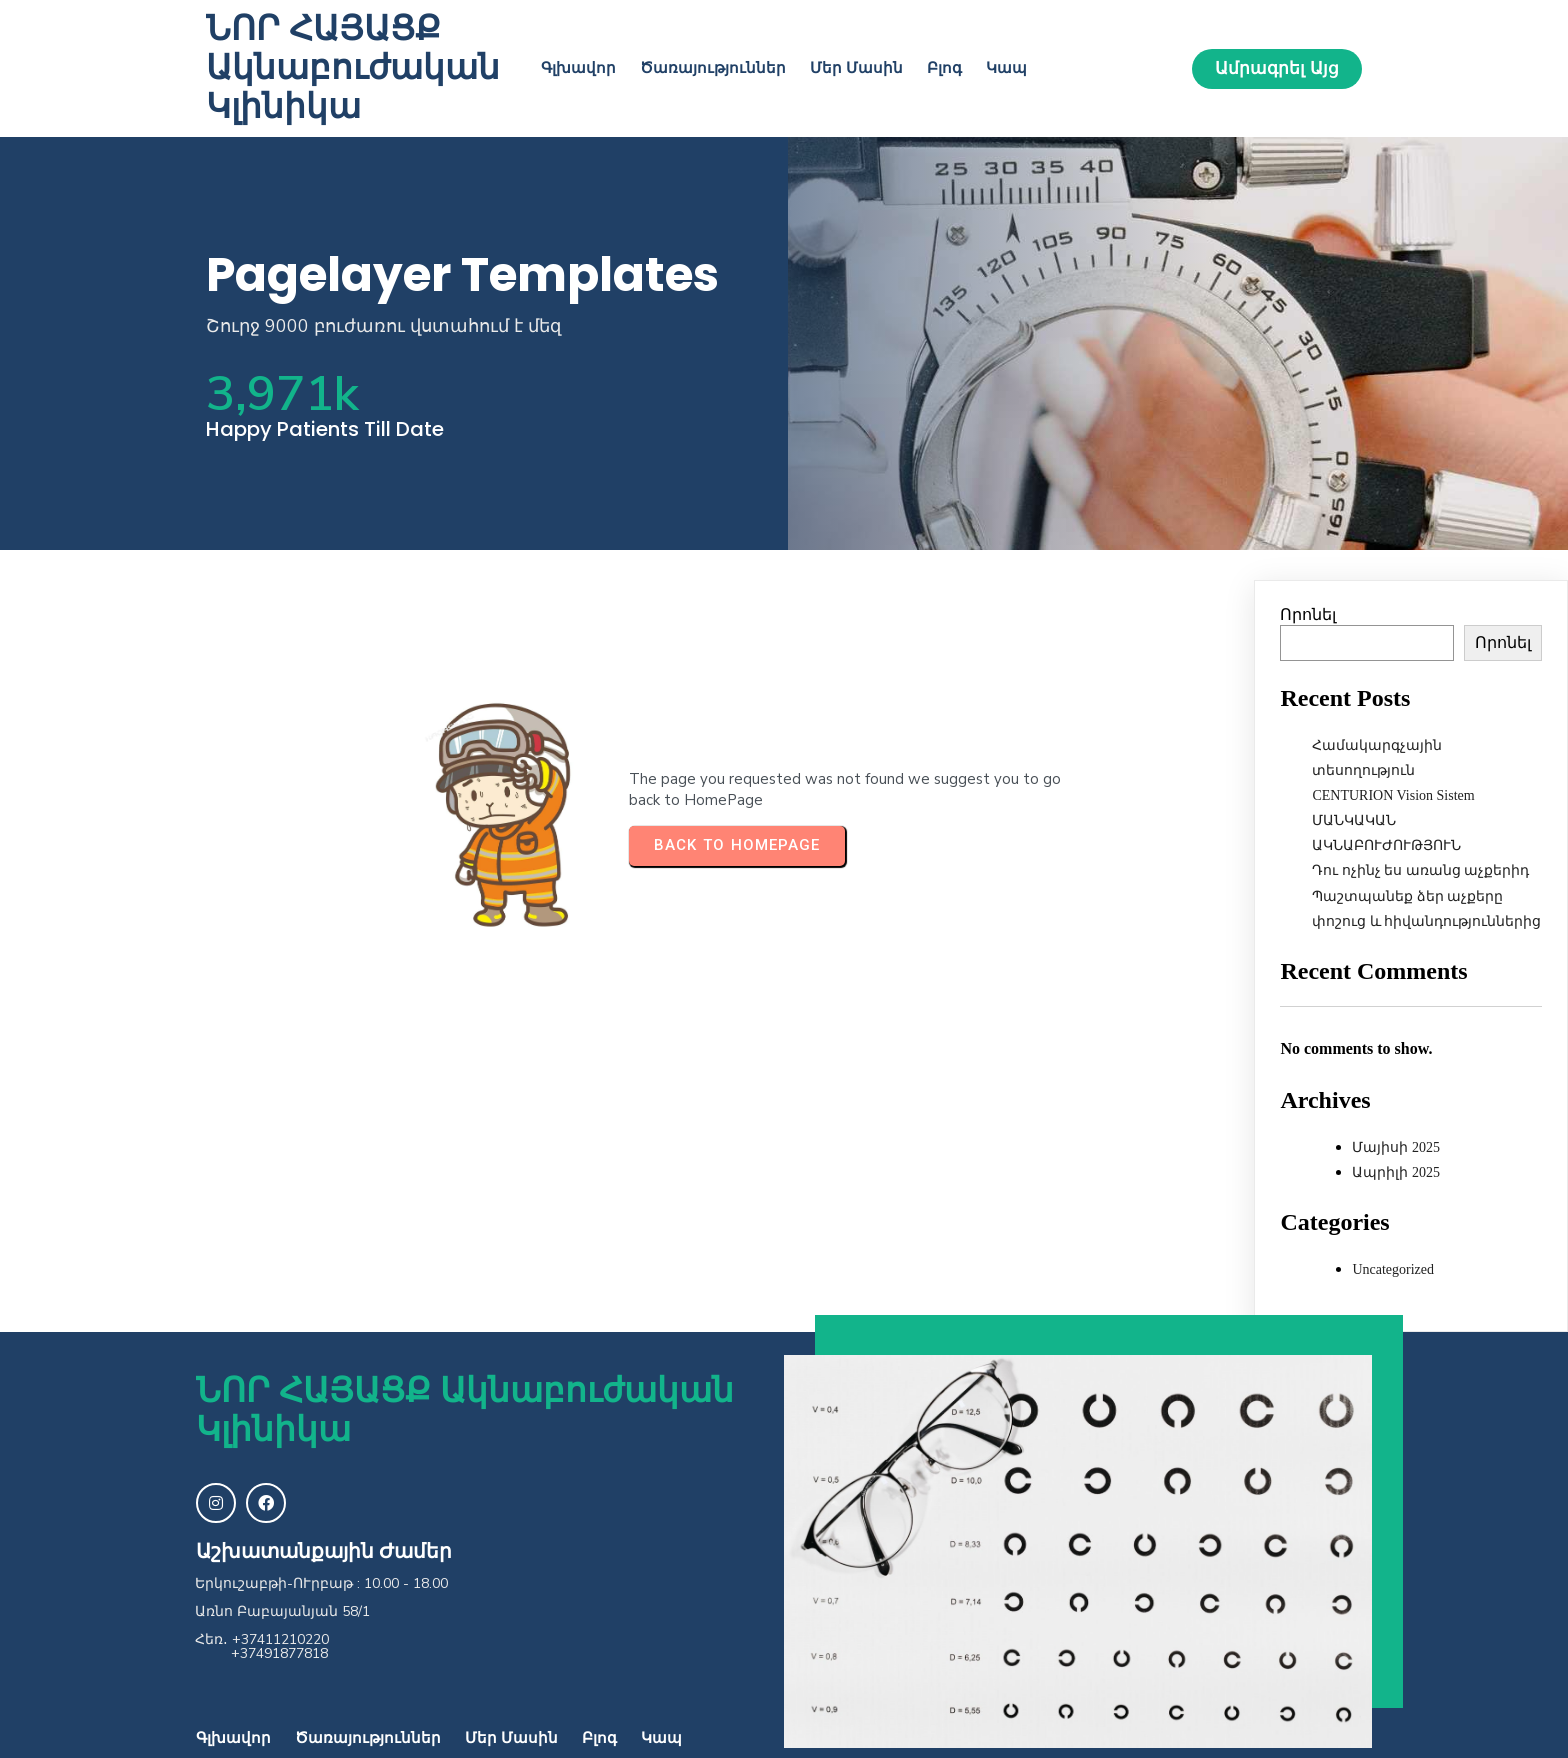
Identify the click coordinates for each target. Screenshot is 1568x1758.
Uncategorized (1393, 1269)
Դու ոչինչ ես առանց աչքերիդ (1420, 870)
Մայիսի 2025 (1396, 1147)
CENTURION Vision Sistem (1393, 795)
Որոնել (1308, 614)
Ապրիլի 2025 (1396, 1172)
